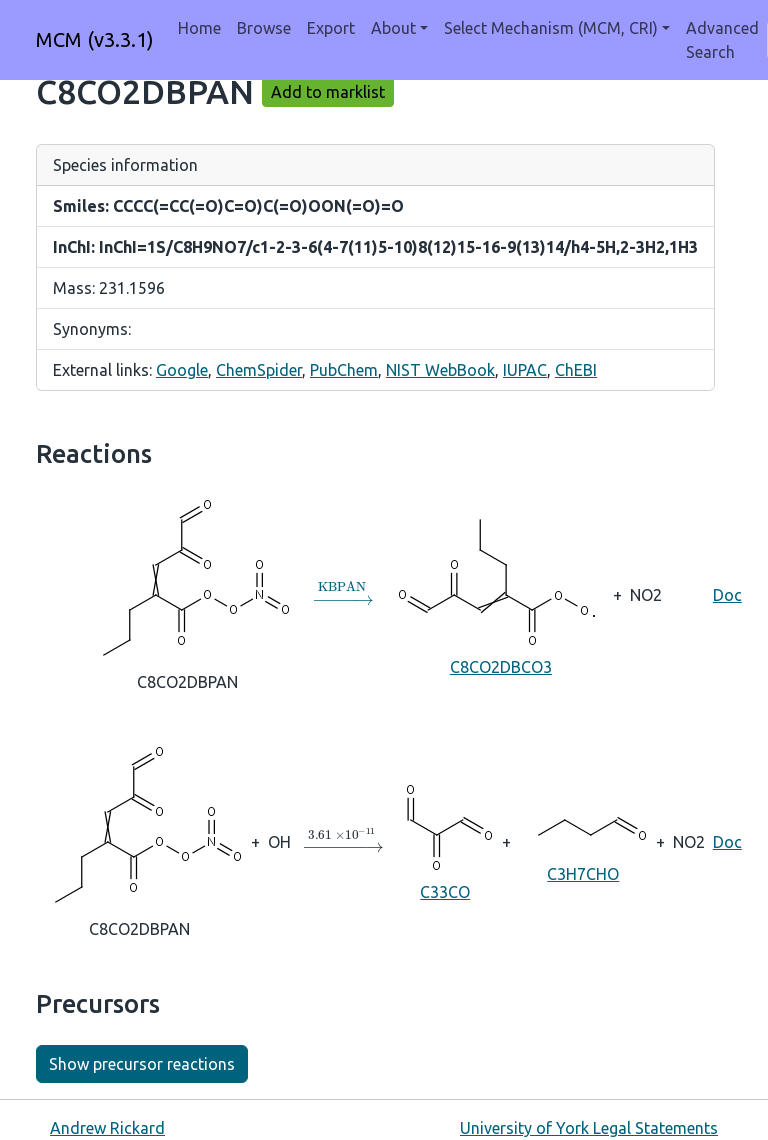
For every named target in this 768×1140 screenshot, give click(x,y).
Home (199, 28)
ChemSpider (259, 370)
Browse (264, 28)
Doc (727, 595)
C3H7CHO (583, 840)
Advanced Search (722, 40)
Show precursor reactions (142, 1064)
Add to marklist (328, 92)
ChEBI (576, 370)
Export (331, 28)
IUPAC (525, 370)
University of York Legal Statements (589, 1128)
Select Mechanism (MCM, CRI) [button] (551, 28)
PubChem (344, 370)
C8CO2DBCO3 (501, 593)
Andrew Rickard (107, 1128)
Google (182, 370)
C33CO (445, 840)
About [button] (393, 28)
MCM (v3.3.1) (95, 39)
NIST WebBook (440, 370)
